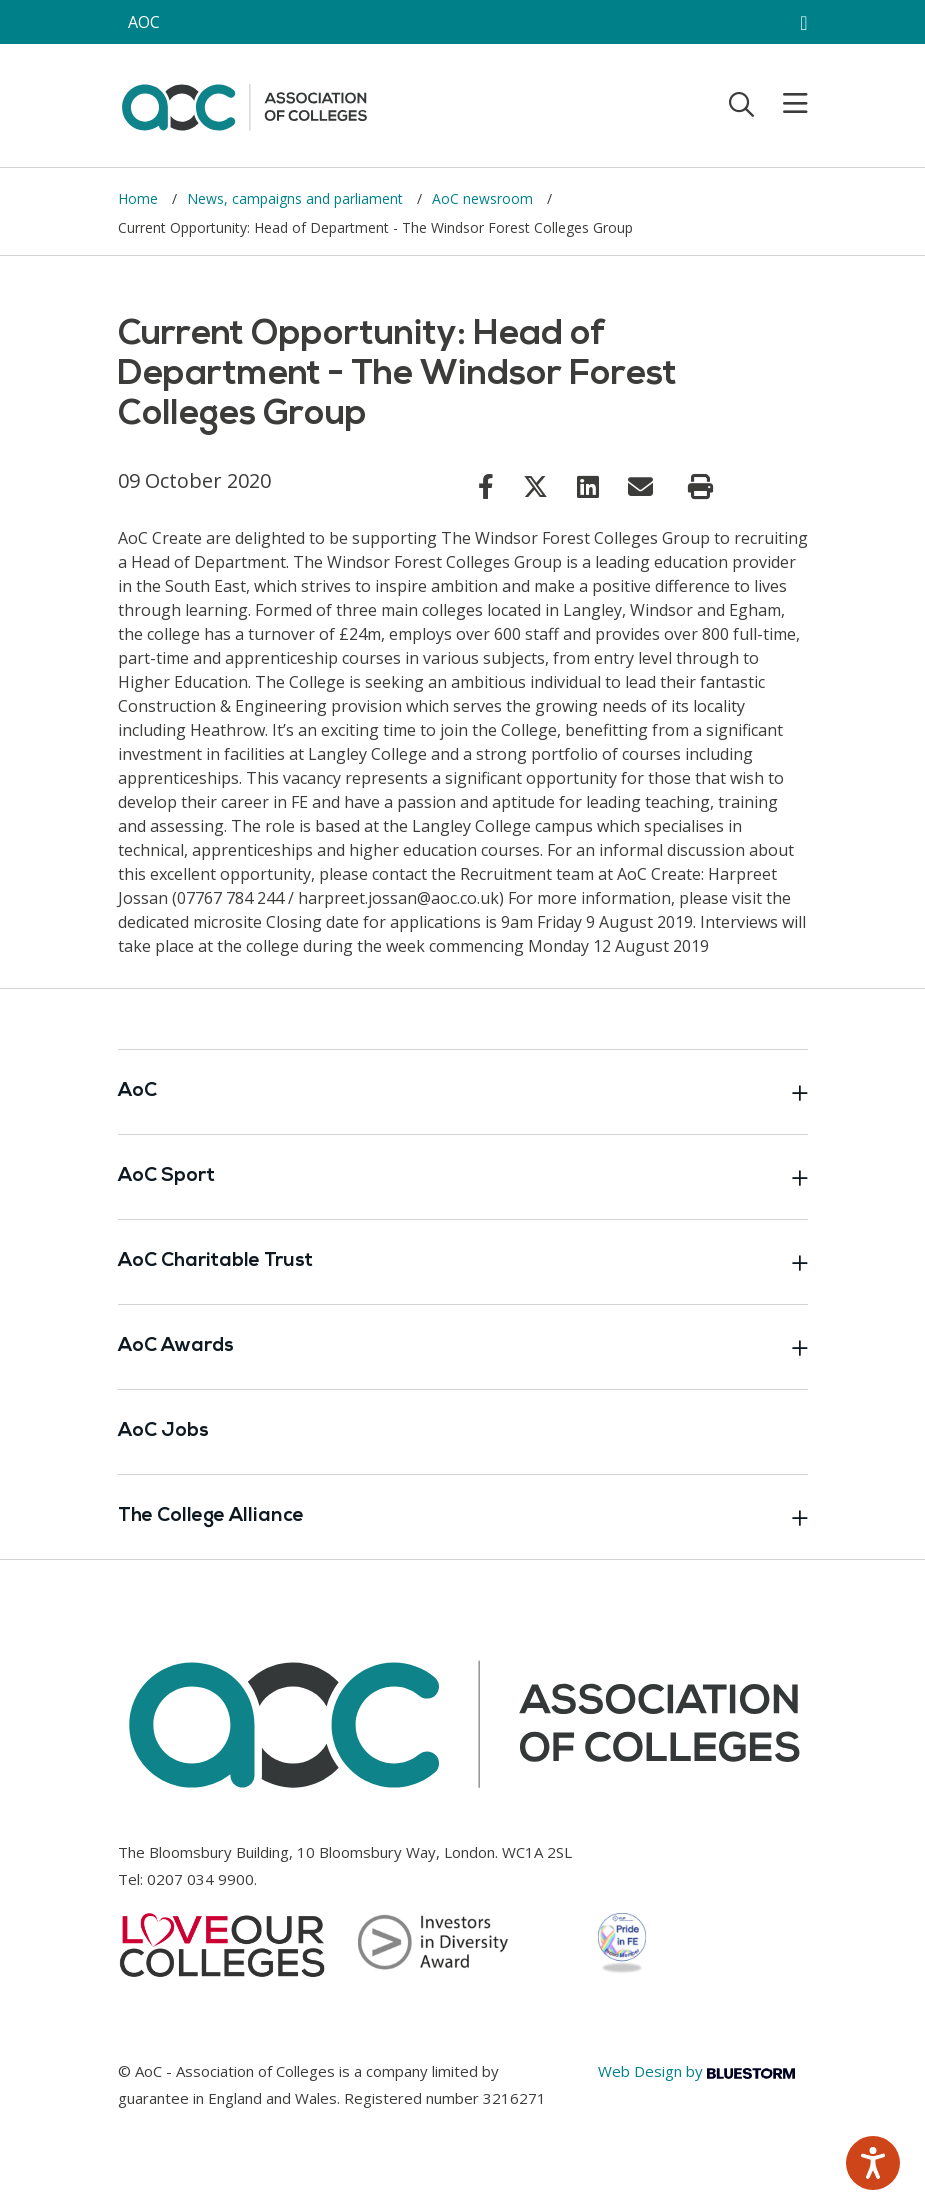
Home (140, 198)
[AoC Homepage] (244, 104)
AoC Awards (463, 1347)
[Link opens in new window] (486, 486)
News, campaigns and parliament (297, 198)
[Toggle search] (741, 104)
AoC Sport (463, 1177)
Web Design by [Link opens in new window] (696, 2071)
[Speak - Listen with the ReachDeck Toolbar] (873, 2163)
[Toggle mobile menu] (783, 104)
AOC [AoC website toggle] (144, 22)
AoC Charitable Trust (463, 1262)
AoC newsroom (484, 198)
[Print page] (700, 487)
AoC (463, 1092)
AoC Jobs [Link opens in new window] (163, 1431)
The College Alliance (463, 1517)
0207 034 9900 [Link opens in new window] (200, 1879)
